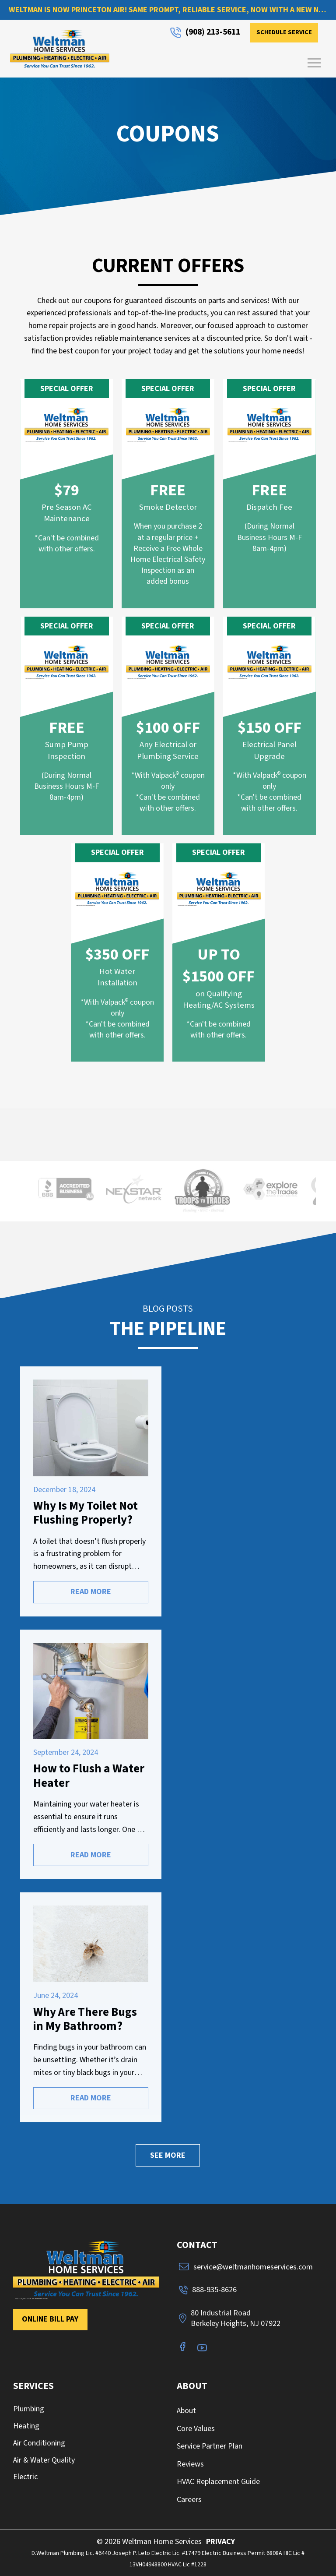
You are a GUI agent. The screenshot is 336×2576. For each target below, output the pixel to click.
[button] (314, 63)
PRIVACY (220, 2541)
